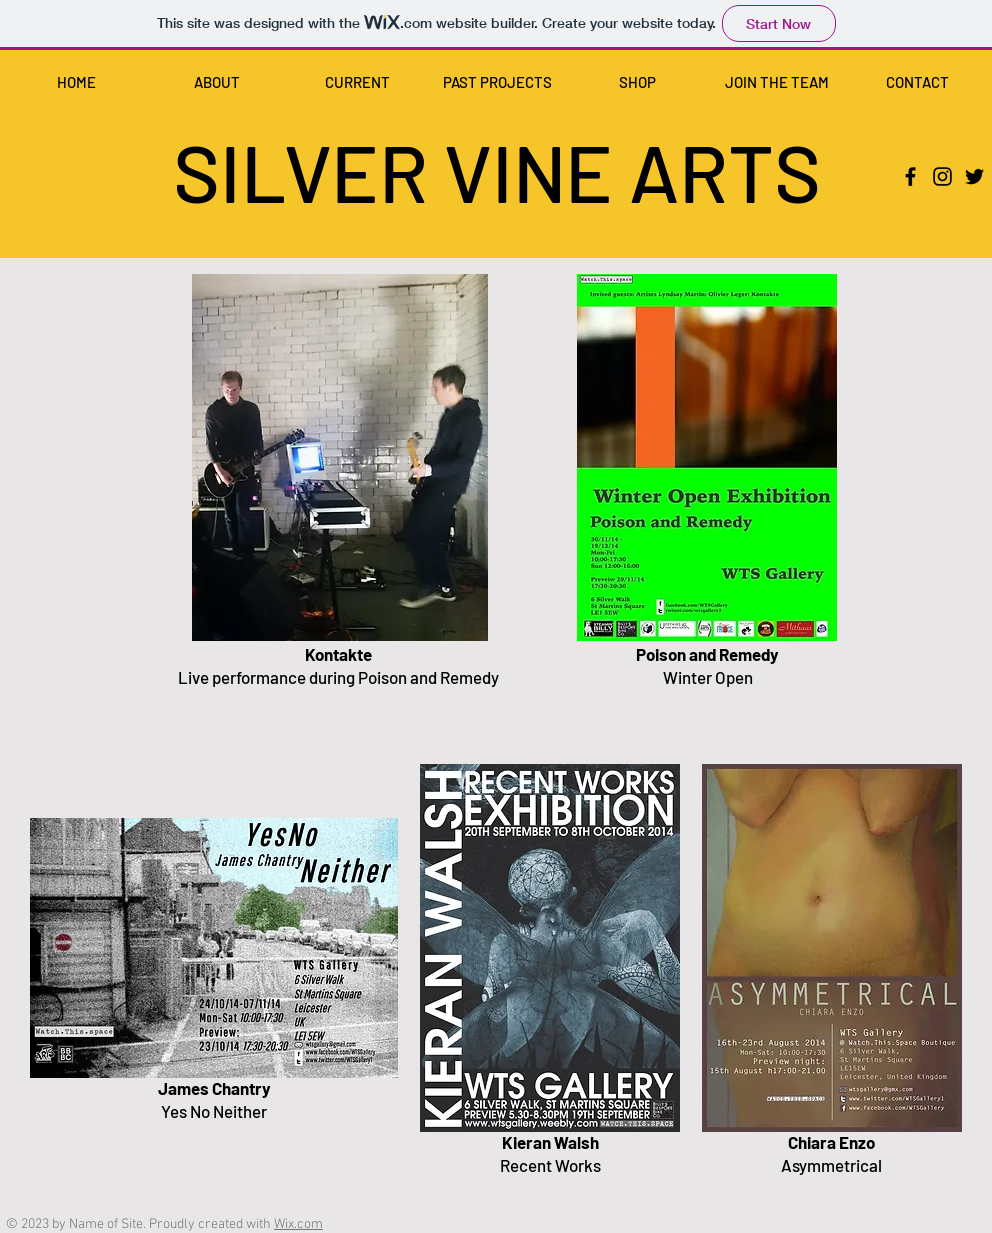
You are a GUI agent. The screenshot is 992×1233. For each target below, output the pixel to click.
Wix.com (298, 1224)
